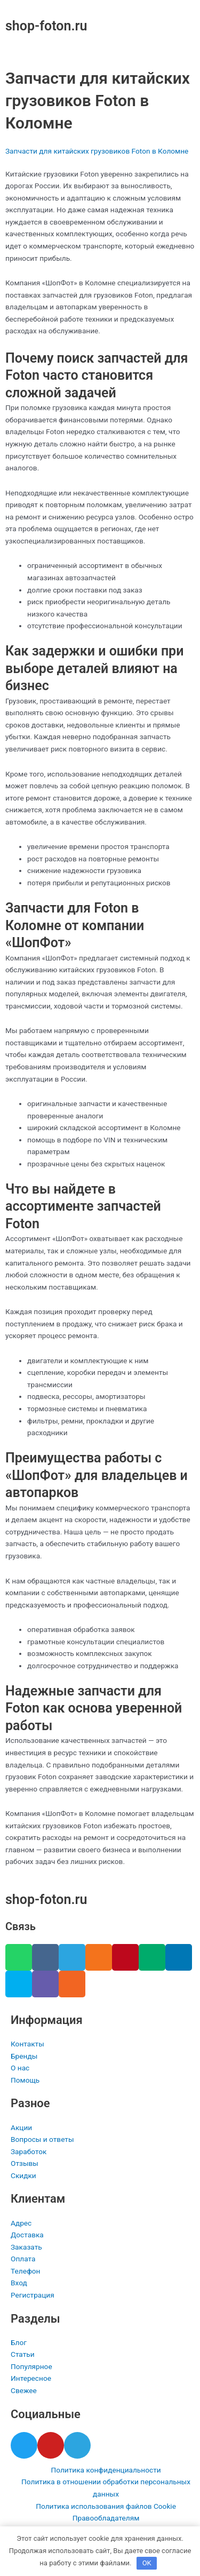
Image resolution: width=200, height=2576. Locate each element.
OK (146, 2563)
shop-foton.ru (46, 26)
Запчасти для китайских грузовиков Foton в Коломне (96, 151)
